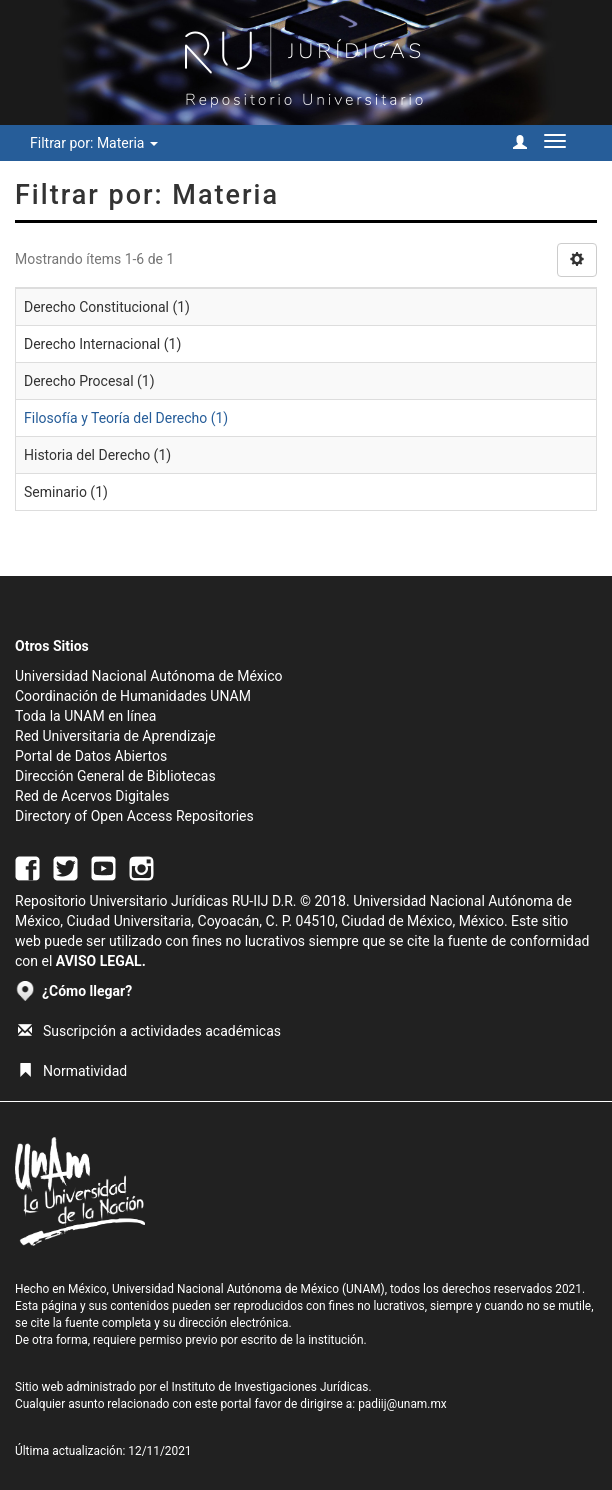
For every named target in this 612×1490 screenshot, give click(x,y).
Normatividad (72, 1071)
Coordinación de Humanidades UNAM (133, 696)
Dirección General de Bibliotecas (115, 776)
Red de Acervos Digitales (92, 796)
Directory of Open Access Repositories (134, 816)
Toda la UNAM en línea (85, 716)
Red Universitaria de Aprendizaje (115, 736)
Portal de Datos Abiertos (91, 756)
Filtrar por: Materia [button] (94, 143)
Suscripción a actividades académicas (149, 1031)
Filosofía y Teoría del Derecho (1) (126, 418)
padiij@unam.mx (402, 1404)
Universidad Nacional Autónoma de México (149, 676)
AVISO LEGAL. (101, 961)
